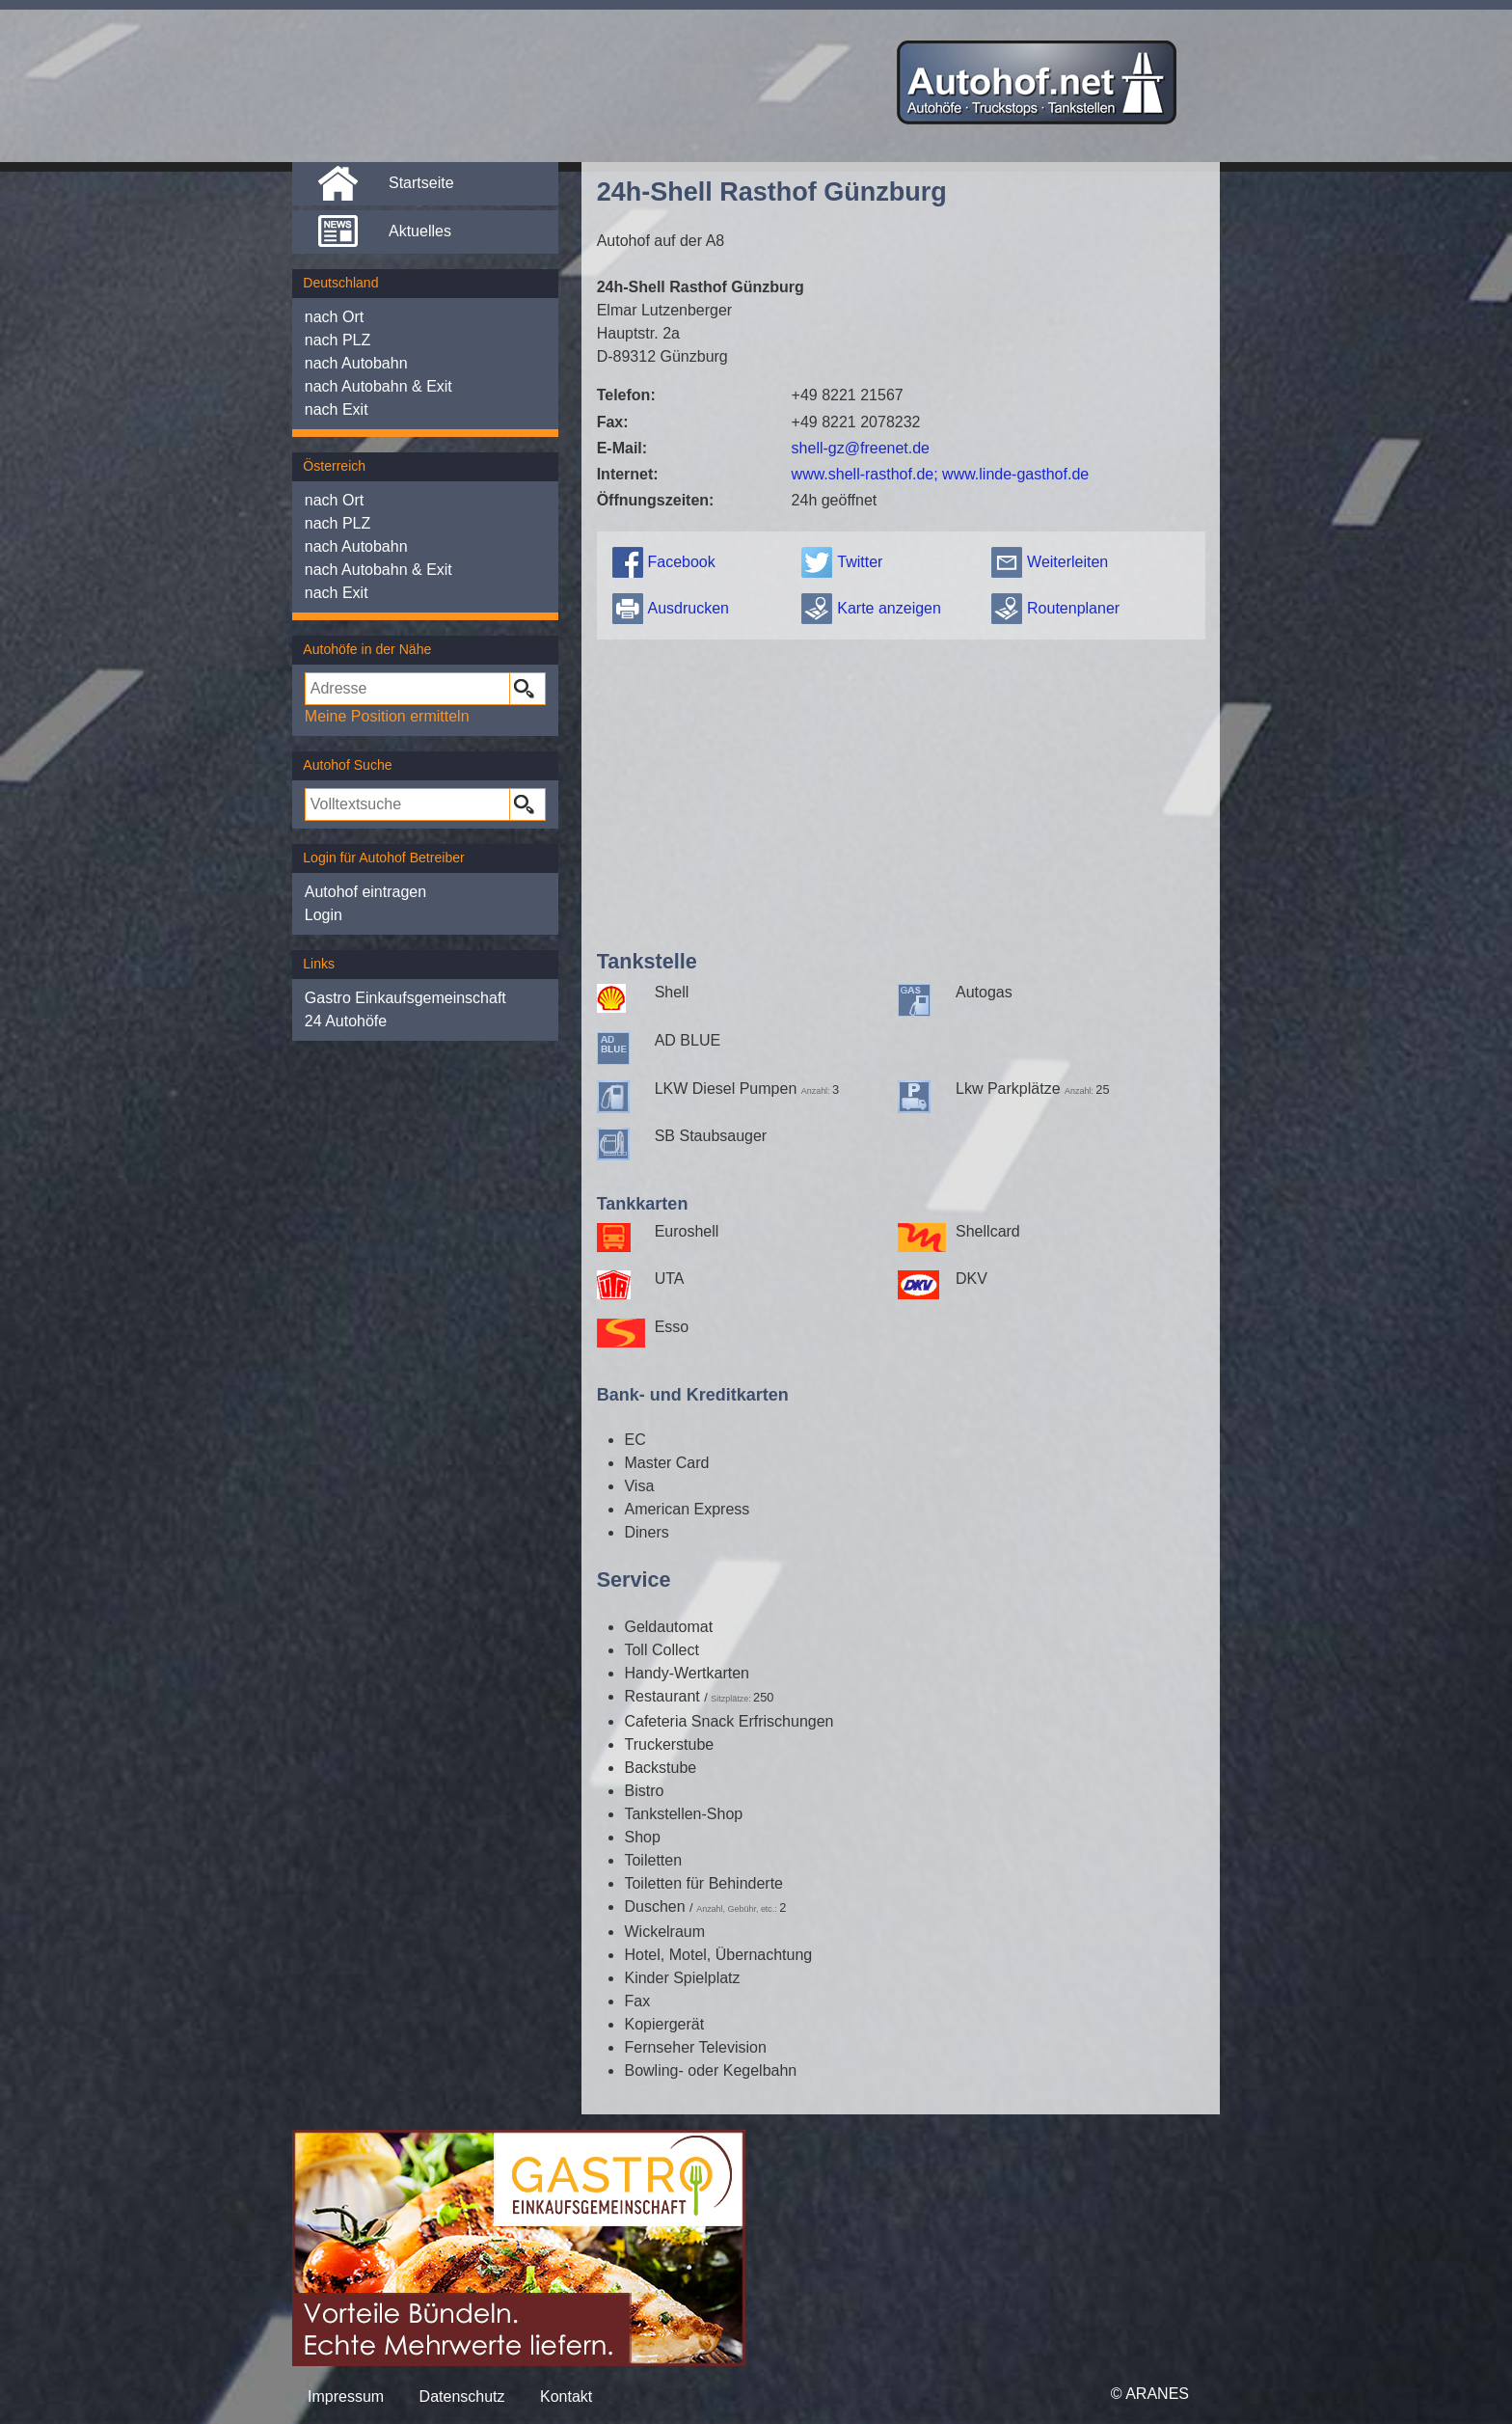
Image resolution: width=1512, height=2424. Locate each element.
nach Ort (334, 317)
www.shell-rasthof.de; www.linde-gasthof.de (941, 474)
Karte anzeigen (889, 608)
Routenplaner (1073, 608)
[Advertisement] (901, 790)
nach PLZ (337, 340)
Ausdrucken (688, 608)
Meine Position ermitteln (387, 716)
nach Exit (336, 409)
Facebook (681, 562)
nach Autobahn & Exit (378, 386)
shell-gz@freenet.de (861, 448)
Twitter (859, 562)
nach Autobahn (356, 363)
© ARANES (1150, 2393)
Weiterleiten (1067, 562)
